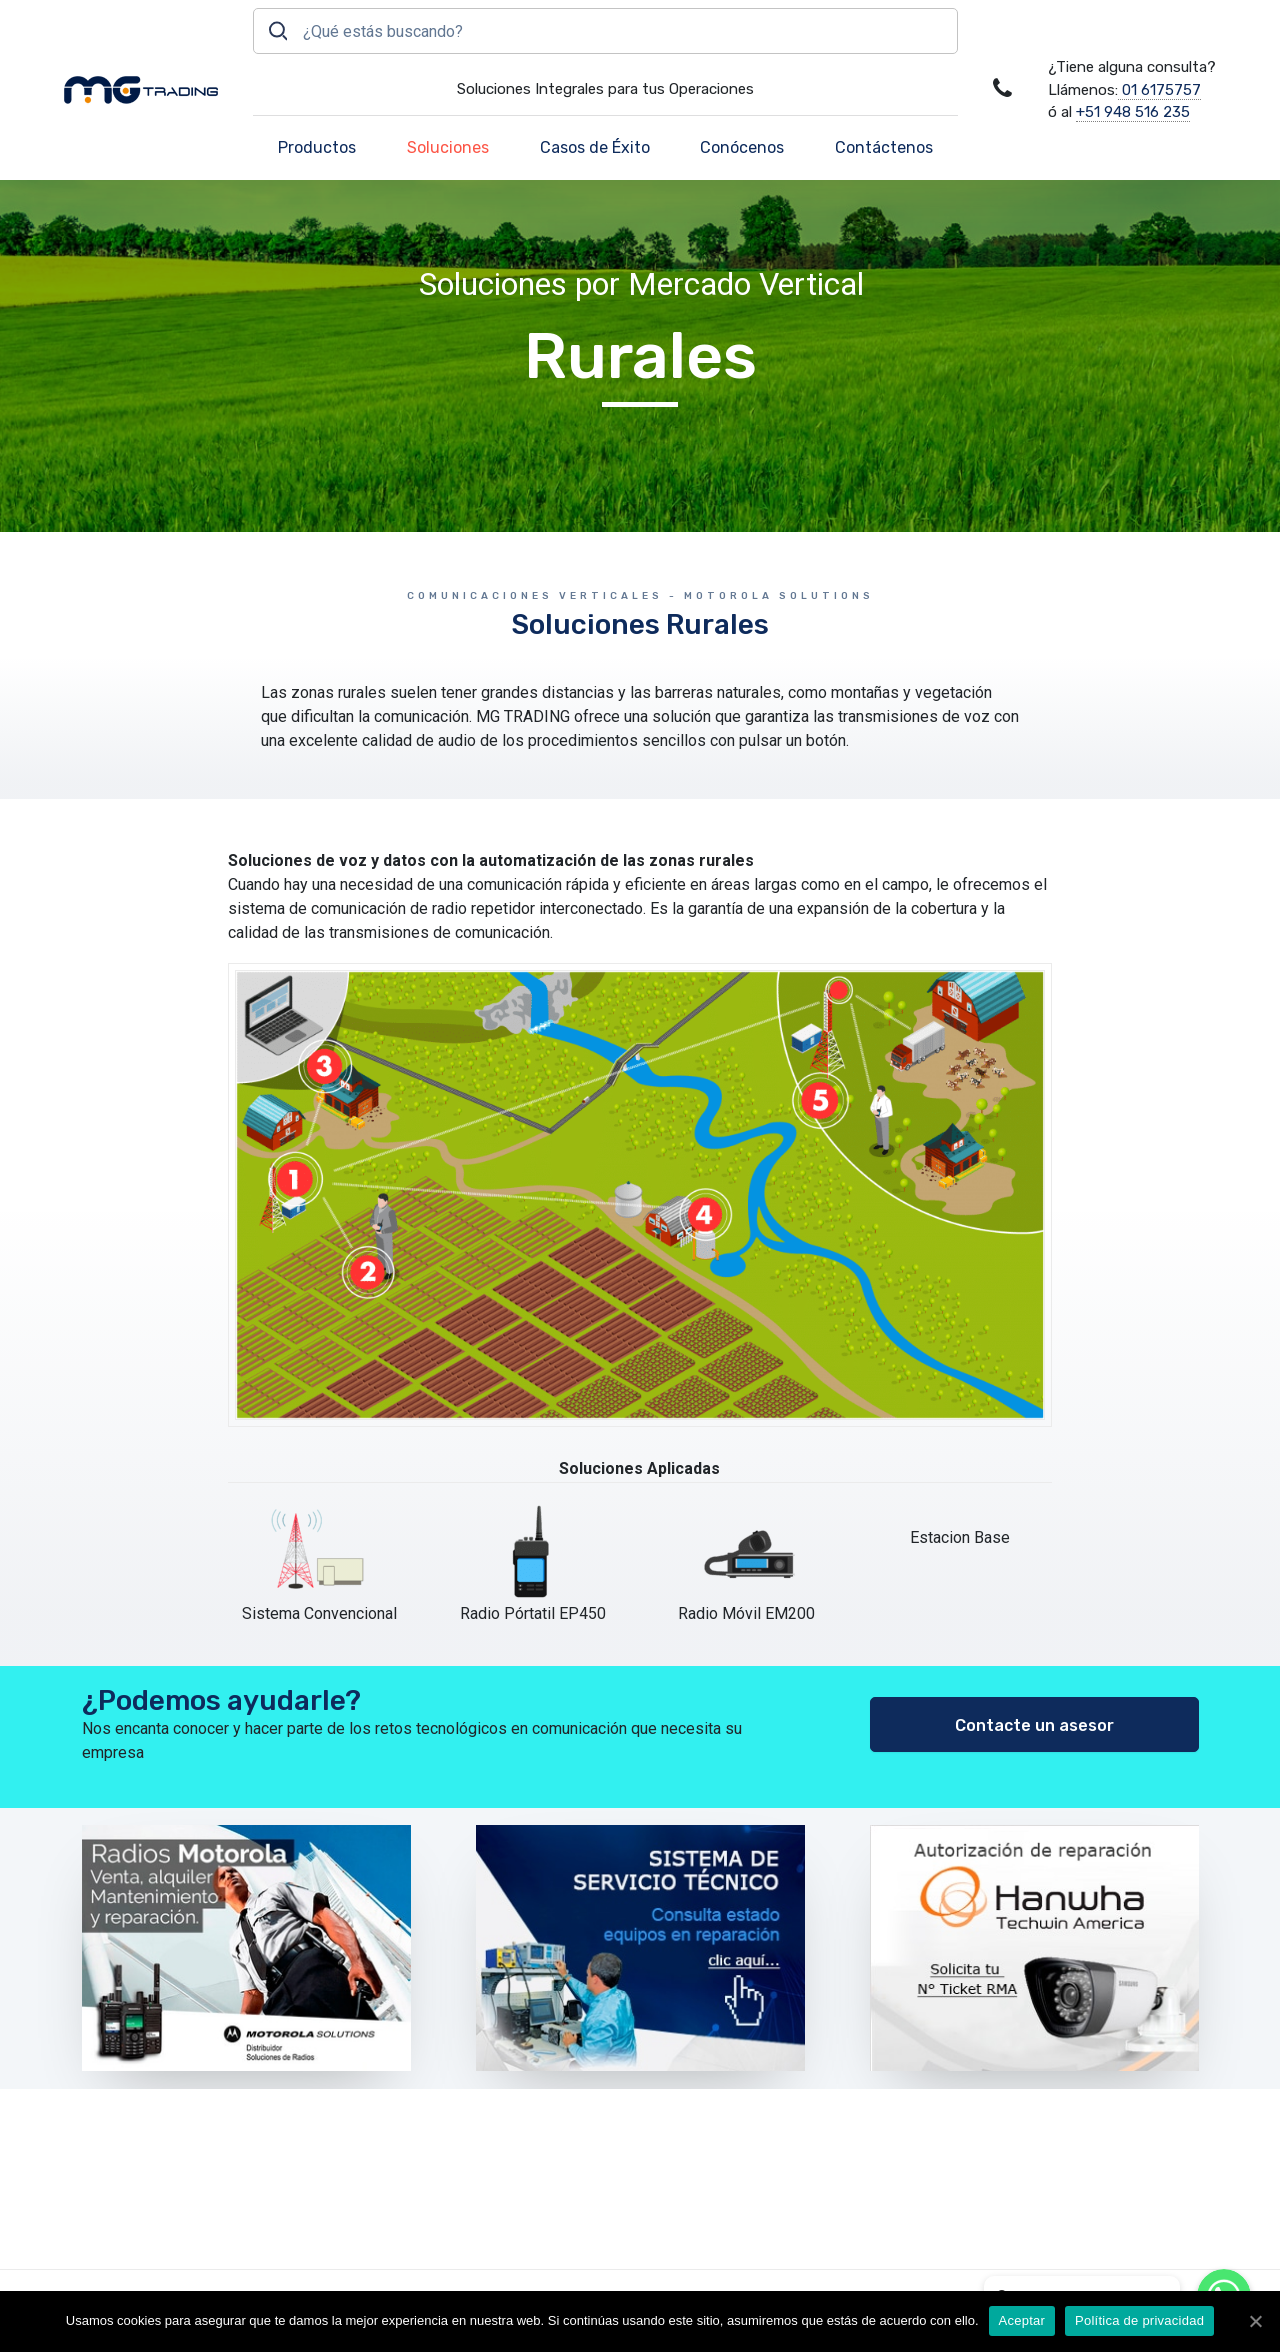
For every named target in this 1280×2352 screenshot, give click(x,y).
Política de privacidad (1139, 2320)
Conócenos (742, 147)
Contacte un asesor (1034, 1725)
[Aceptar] (1255, 2321)
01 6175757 (1159, 90)
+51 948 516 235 (1133, 112)
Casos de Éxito (595, 147)
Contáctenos (884, 147)
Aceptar (1022, 2320)
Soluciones (448, 147)
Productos (317, 147)
